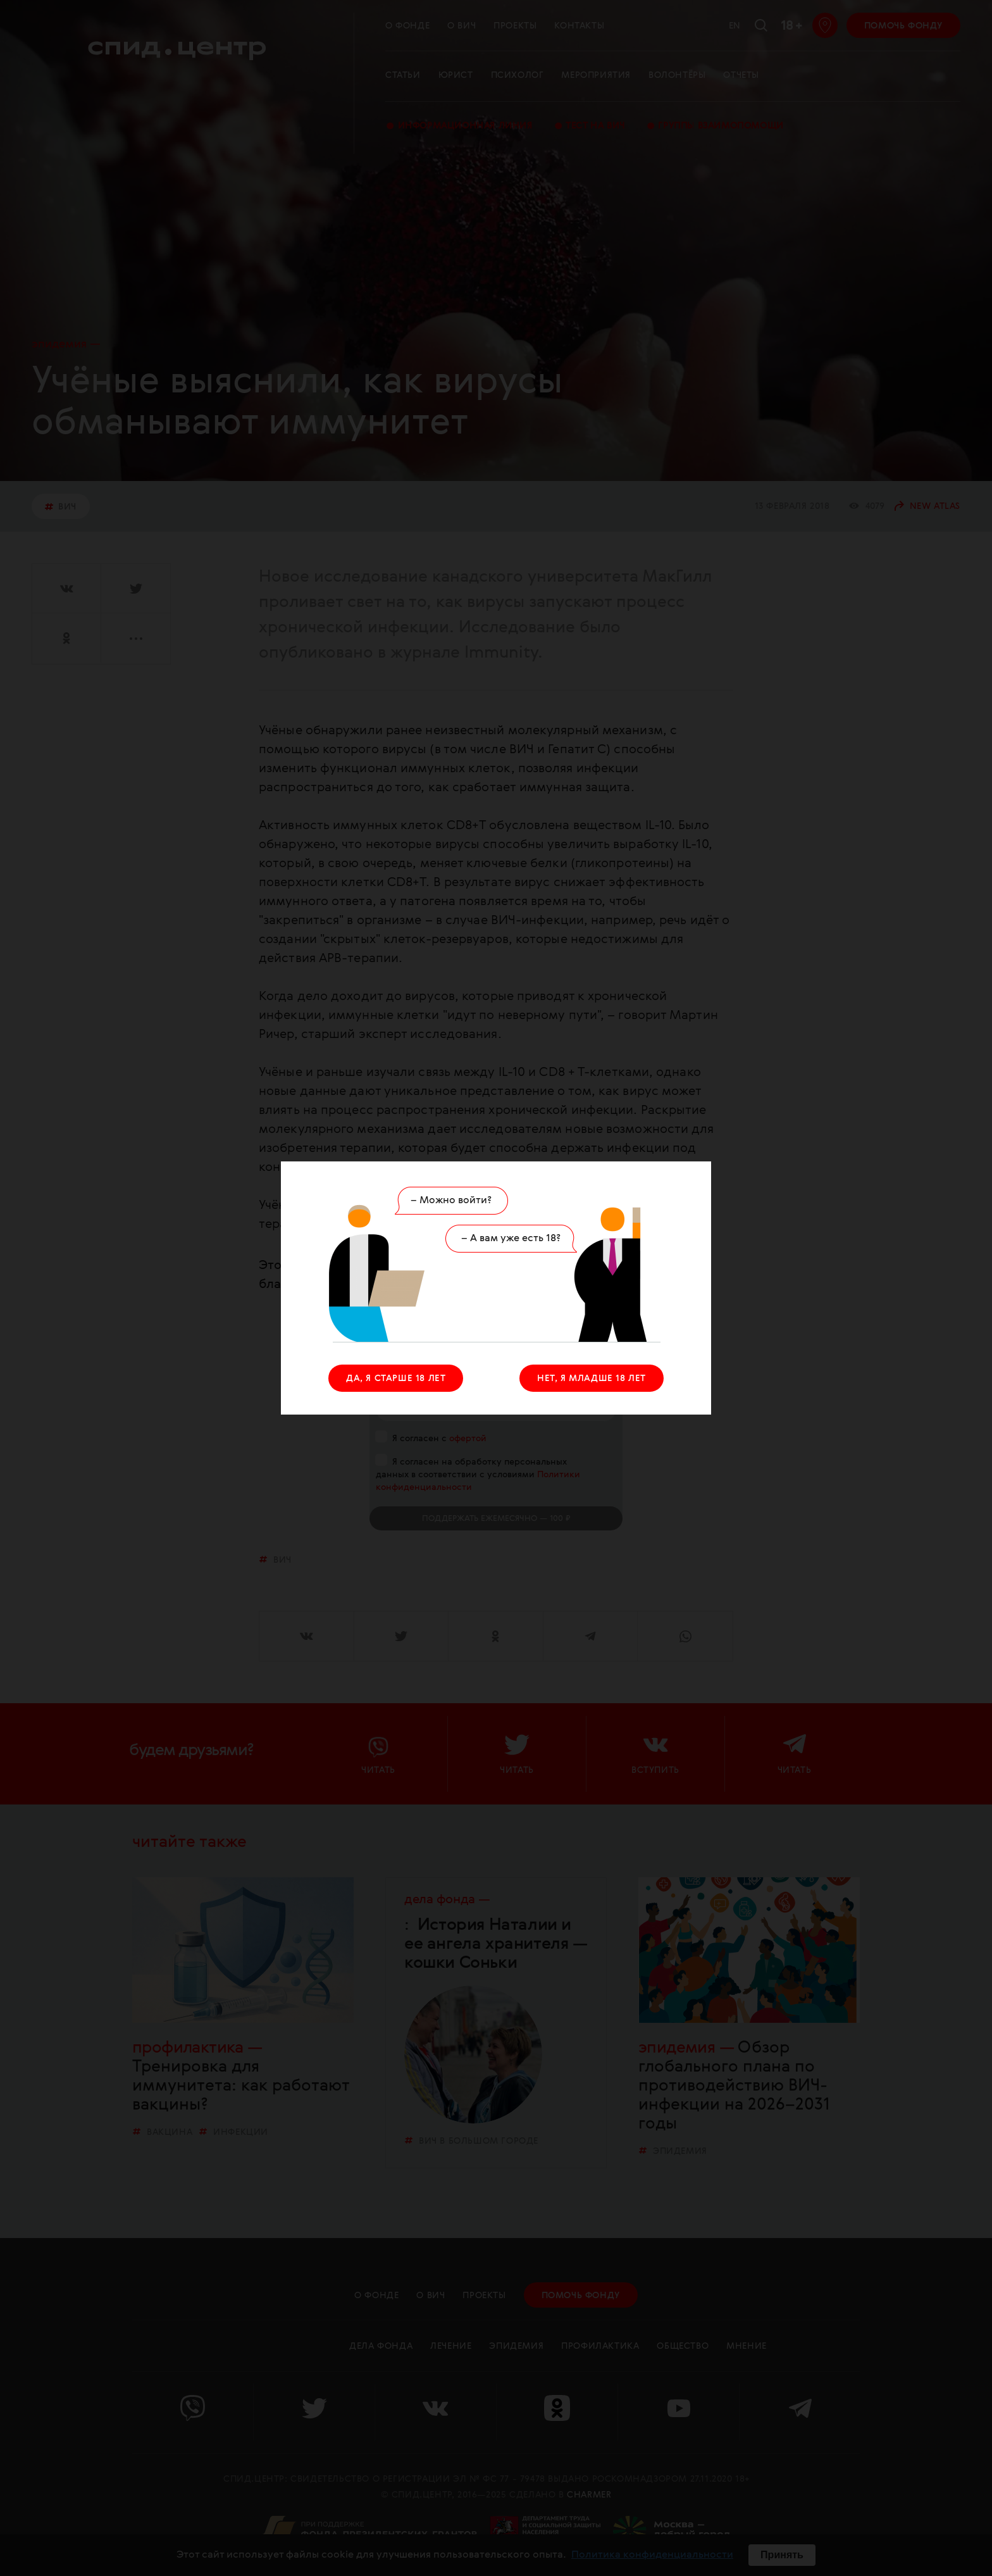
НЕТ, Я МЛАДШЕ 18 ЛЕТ (591, 1378)
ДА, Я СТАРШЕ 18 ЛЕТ (395, 1378)
